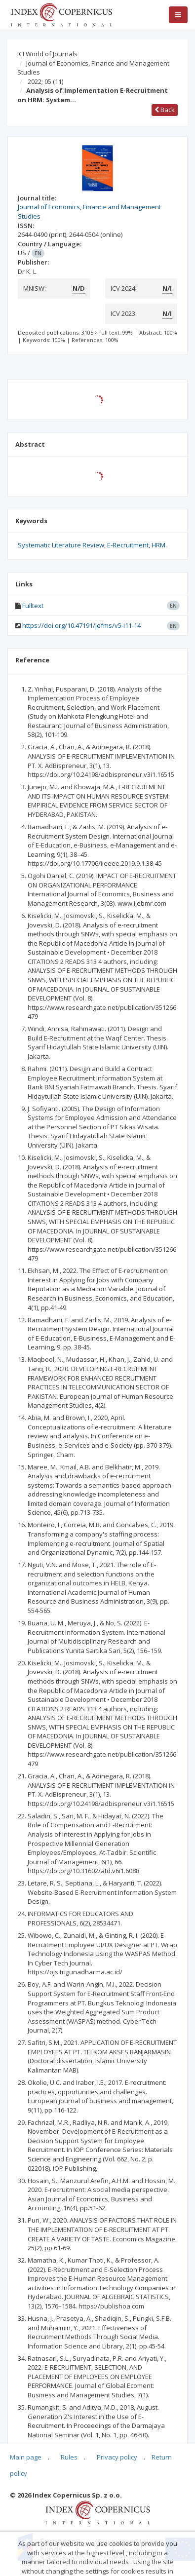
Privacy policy (117, 2457)
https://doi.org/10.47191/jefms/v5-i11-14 (81, 625)
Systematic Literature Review (61, 544)
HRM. (159, 544)
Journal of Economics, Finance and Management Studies (93, 68)
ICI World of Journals (47, 53)
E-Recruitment (128, 544)
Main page (25, 2457)
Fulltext (32, 605)
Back (165, 109)
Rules (69, 2457)
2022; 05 (45, 81)
